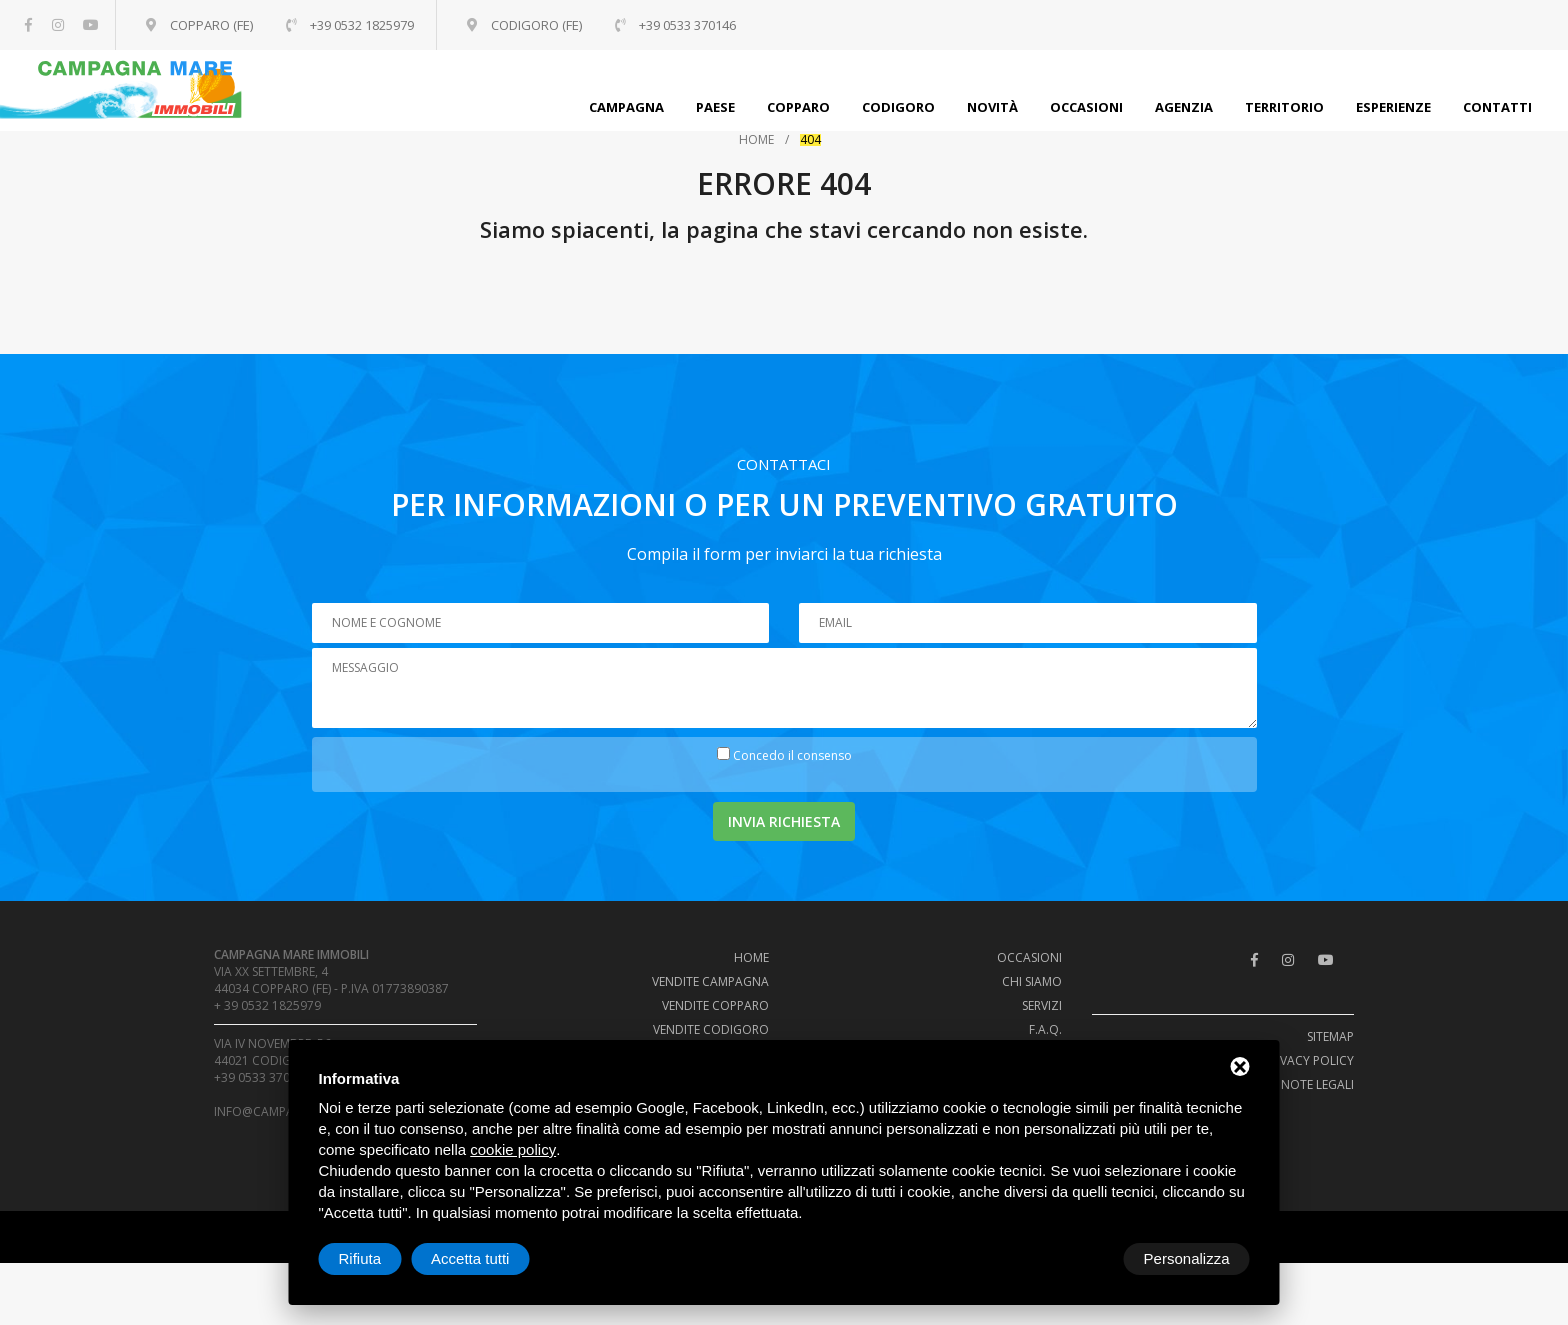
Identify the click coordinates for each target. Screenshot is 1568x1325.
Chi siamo (1032, 981)
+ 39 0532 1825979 (267, 1005)
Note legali (1317, 1084)
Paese (715, 107)
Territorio (1284, 107)
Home (756, 140)
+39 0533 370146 (262, 1077)
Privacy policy (1308, 1060)
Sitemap (1330, 1036)
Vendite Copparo (715, 1005)
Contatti (1497, 107)
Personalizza (382, 1258)
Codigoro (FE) (545, 25)
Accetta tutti (1190, 1258)
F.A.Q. (1045, 1029)
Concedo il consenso (792, 755)
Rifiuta (1080, 1258)
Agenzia (1184, 107)
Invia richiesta (784, 821)
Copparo (798, 107)
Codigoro (898, 107)
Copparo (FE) (212, 25)
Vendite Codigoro (711, 1029)
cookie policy (513, 1149)
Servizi (1042, 1005)
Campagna (626, 107)
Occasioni (1086, 107)
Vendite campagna (710, 981)
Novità (992, 107)
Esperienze (1393, 107)
